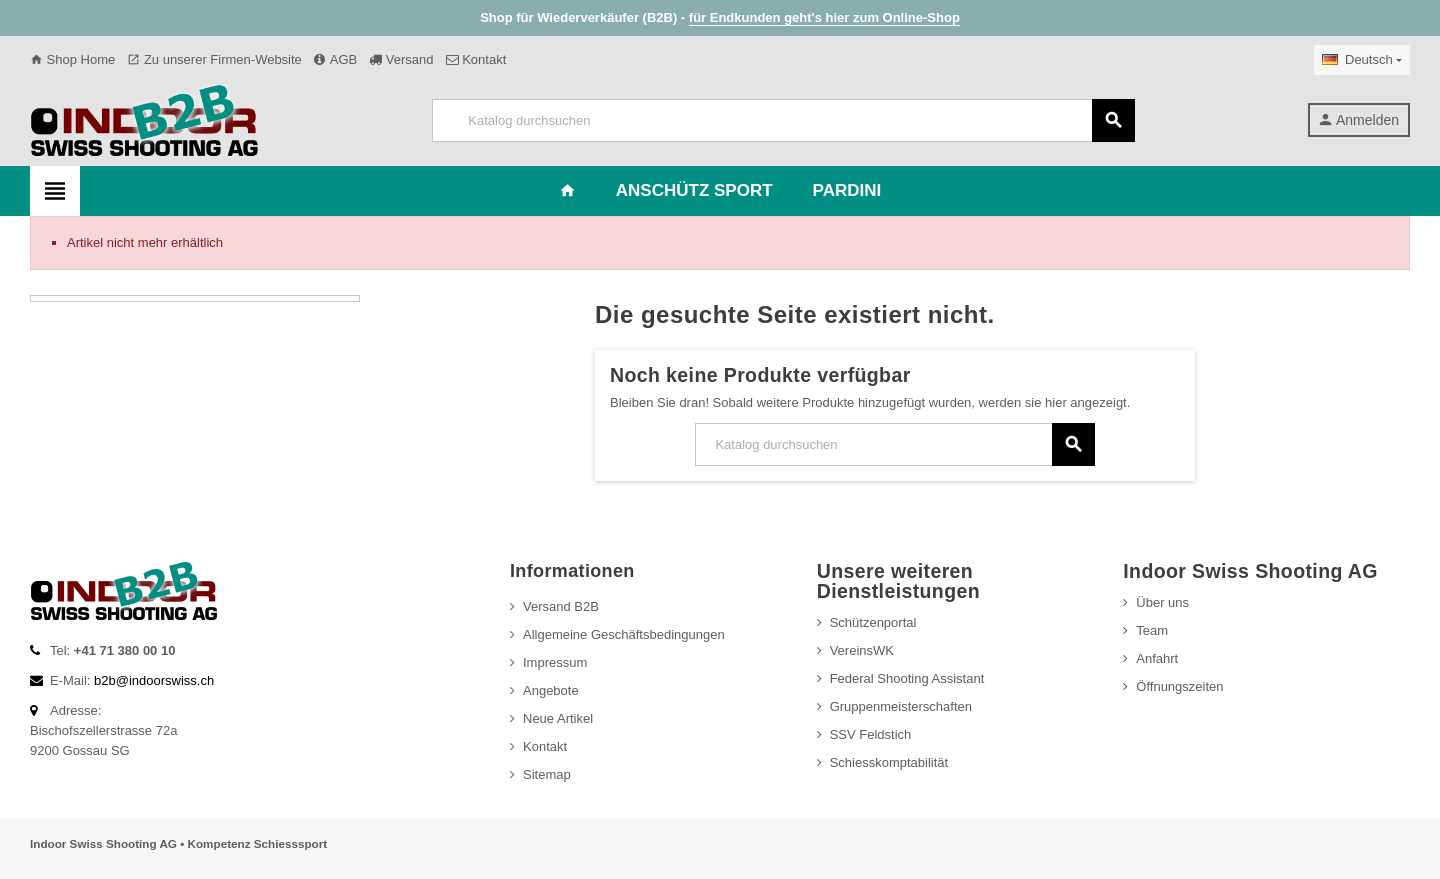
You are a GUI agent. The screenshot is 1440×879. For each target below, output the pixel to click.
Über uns (1162, 602)
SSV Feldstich (871, 734)
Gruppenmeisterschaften (901, 706)
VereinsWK (862, 650)
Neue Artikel (558, 718)
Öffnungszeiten (1179, 686)
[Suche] (783, 120)
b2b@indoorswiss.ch (154, 680)
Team (1152, 630)
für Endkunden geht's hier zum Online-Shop (824, 17)
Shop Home (72, 59)
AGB (335, 59)
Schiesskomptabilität (889, 762)
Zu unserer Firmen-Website (214, 59)
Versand (401, 59)
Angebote (551, 690)
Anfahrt (1157, 658)
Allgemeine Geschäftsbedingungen (624, 634)
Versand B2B (561, 606)
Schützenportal (873, 622)
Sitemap (547, 774)
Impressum (555, 662)
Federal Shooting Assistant (907, 678)
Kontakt (476, 59)
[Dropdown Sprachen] (1362, 60)
